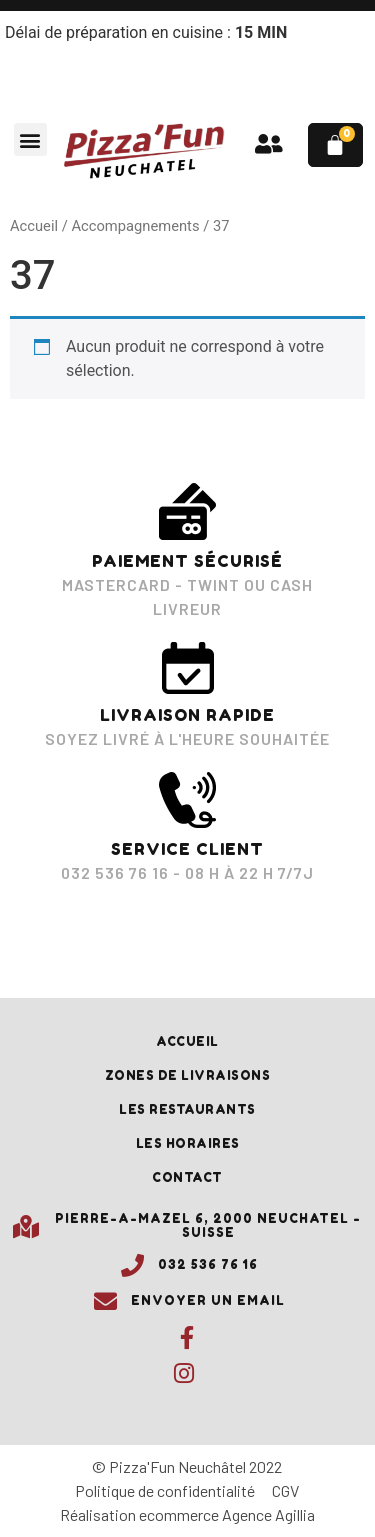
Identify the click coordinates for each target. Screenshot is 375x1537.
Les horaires (188, 1143)
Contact (187, 1177)
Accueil (34, 226)
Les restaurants (187, 1109)
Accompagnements (135, 226)
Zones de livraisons (188, 1075)
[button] (30, 139)
